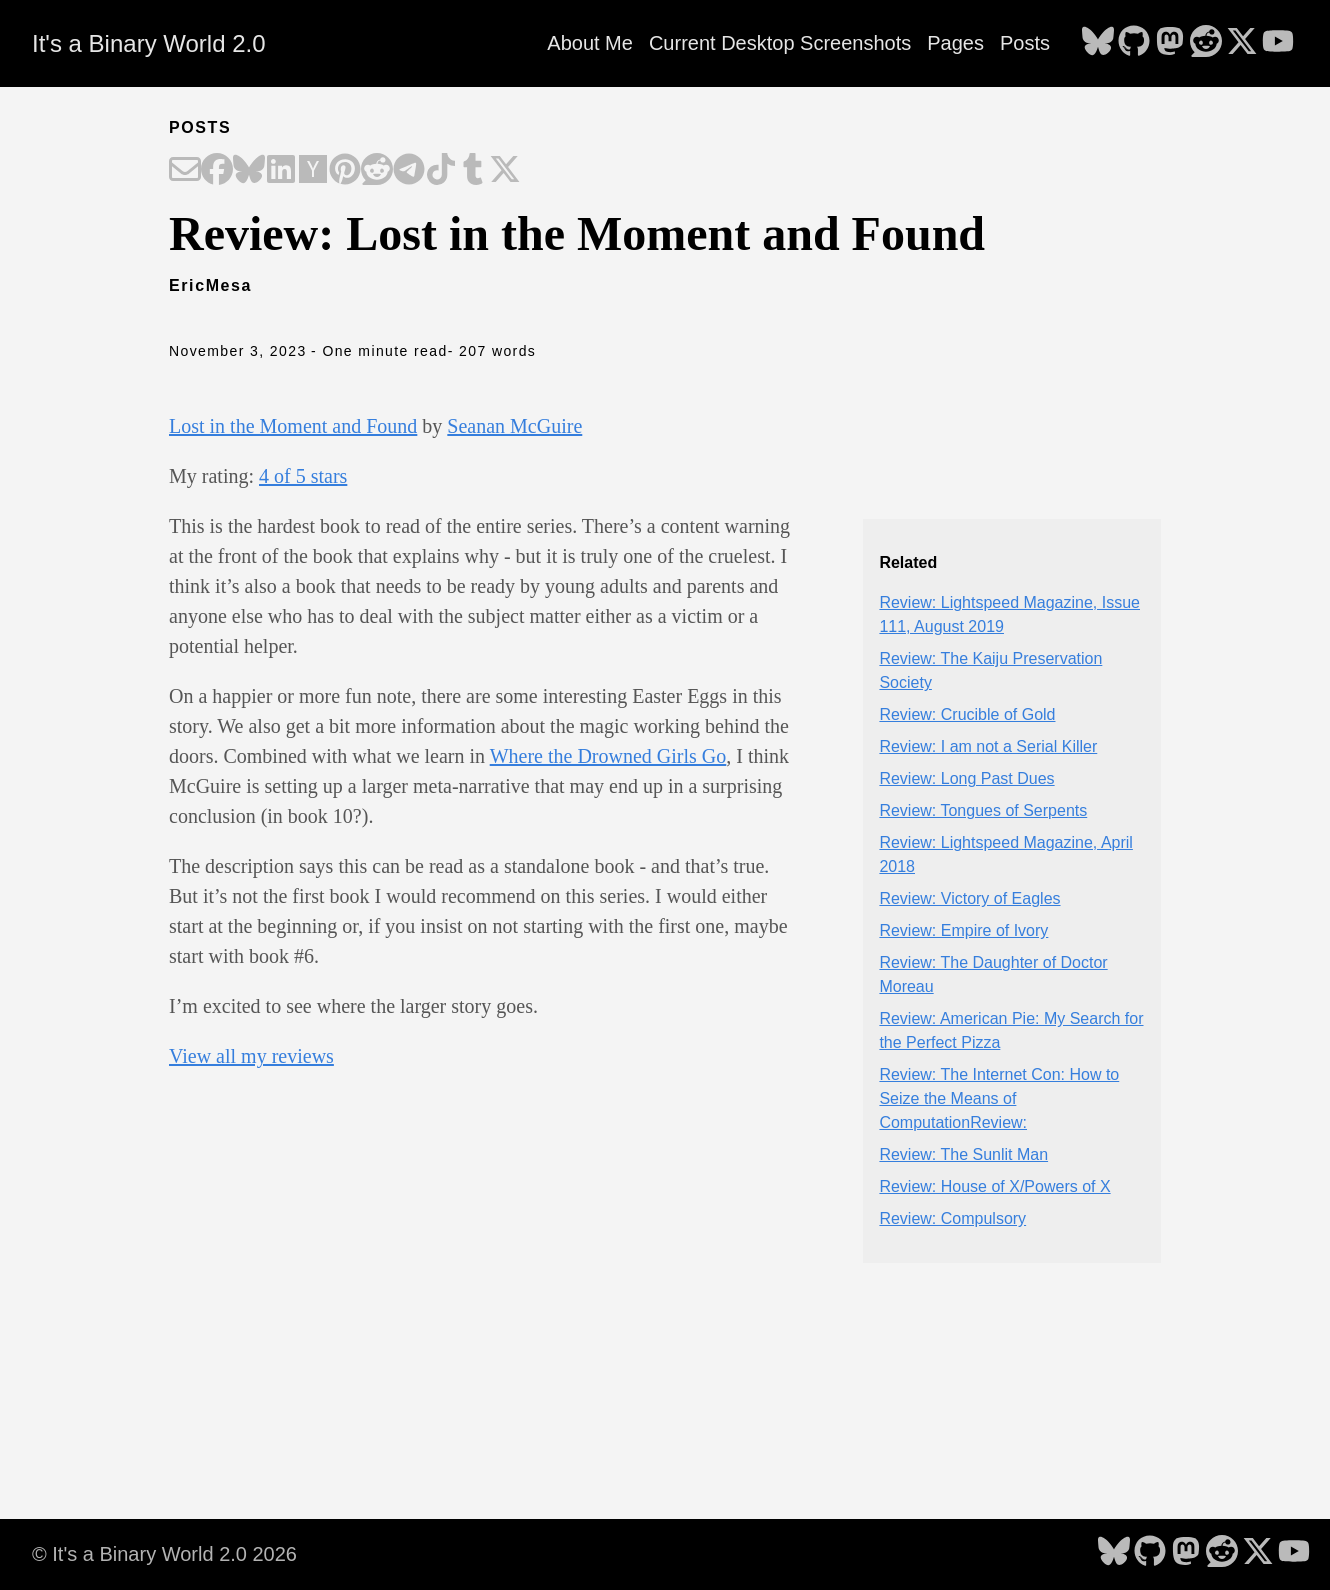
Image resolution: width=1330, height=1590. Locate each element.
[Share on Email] (185, 171)
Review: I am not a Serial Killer (988, 746)
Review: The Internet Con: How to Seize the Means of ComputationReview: (999, 1098)
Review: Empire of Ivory (963, 930)
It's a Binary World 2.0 (149, 43)
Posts (1025, 43)
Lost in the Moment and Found (293, 426)
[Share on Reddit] (377, 171)
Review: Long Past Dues (966, 778)
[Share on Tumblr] (473, 171)
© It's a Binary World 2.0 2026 (164, 1554)
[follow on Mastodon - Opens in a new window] (1170, 43)
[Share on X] (505, 171)
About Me (590, 43)
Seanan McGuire (514, 426)
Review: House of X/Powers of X (994, 1186)
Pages (955, 43)
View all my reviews (251, 1056)
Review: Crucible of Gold (967, 714)
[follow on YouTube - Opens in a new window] (1278, 43)
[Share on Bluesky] (249, 171)
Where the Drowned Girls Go (608, 756)
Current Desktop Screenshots (780, 43)
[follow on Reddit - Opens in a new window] (1206, 43)
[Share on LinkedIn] (281, 171)
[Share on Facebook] (217, 171)
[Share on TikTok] (441, 171)
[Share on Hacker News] (313, 171)
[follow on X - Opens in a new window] (1242, 43)
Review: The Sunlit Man (963, 1154)
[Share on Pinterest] (345, 171)
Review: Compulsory (952, 1218)
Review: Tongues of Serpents (983, 810)
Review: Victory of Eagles (969, 898)
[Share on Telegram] (409, 171)
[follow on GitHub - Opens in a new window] (1134, 43)
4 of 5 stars (303, 476)
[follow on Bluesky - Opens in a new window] (1098, 43)
